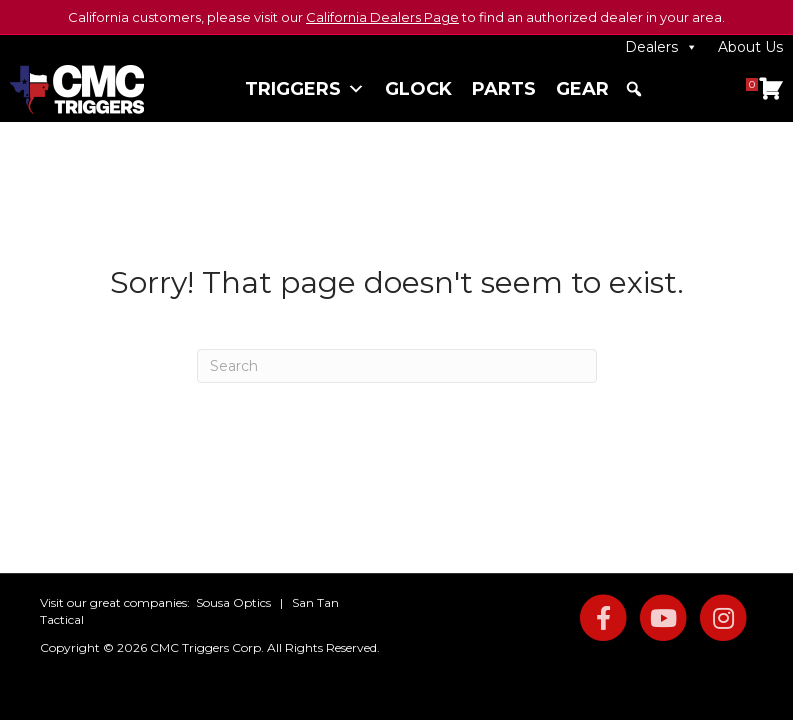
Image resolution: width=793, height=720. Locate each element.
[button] (634, 89)
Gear (582, 89)
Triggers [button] (305, 89)
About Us (750, 47)
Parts (504, 89)
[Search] (397, 366)
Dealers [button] (661, 47)
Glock (418, 89)
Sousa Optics (233, 602)
